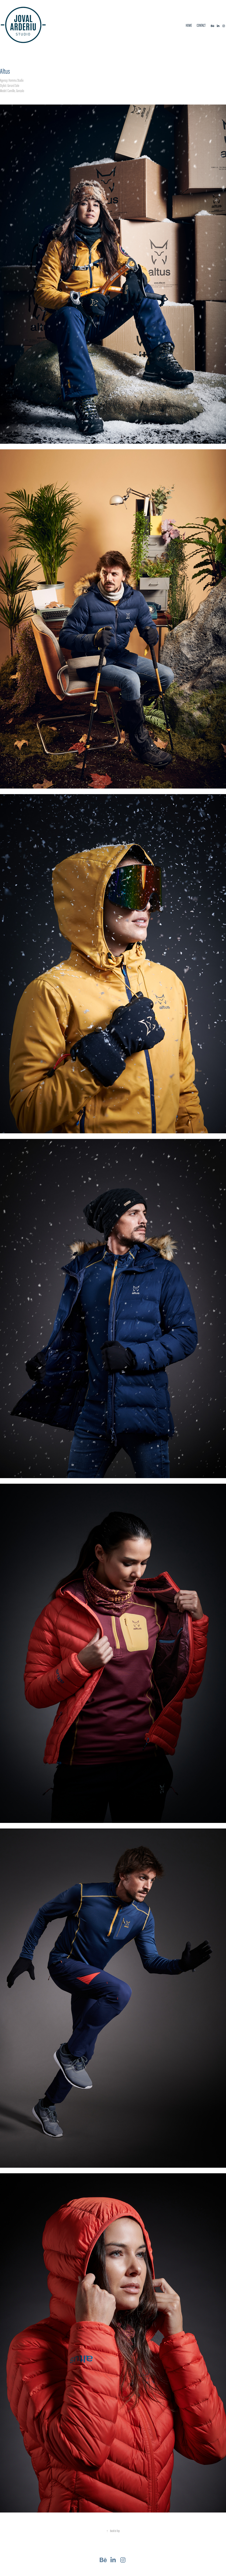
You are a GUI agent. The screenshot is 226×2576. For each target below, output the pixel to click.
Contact (201, 25)
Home (189, 25)
